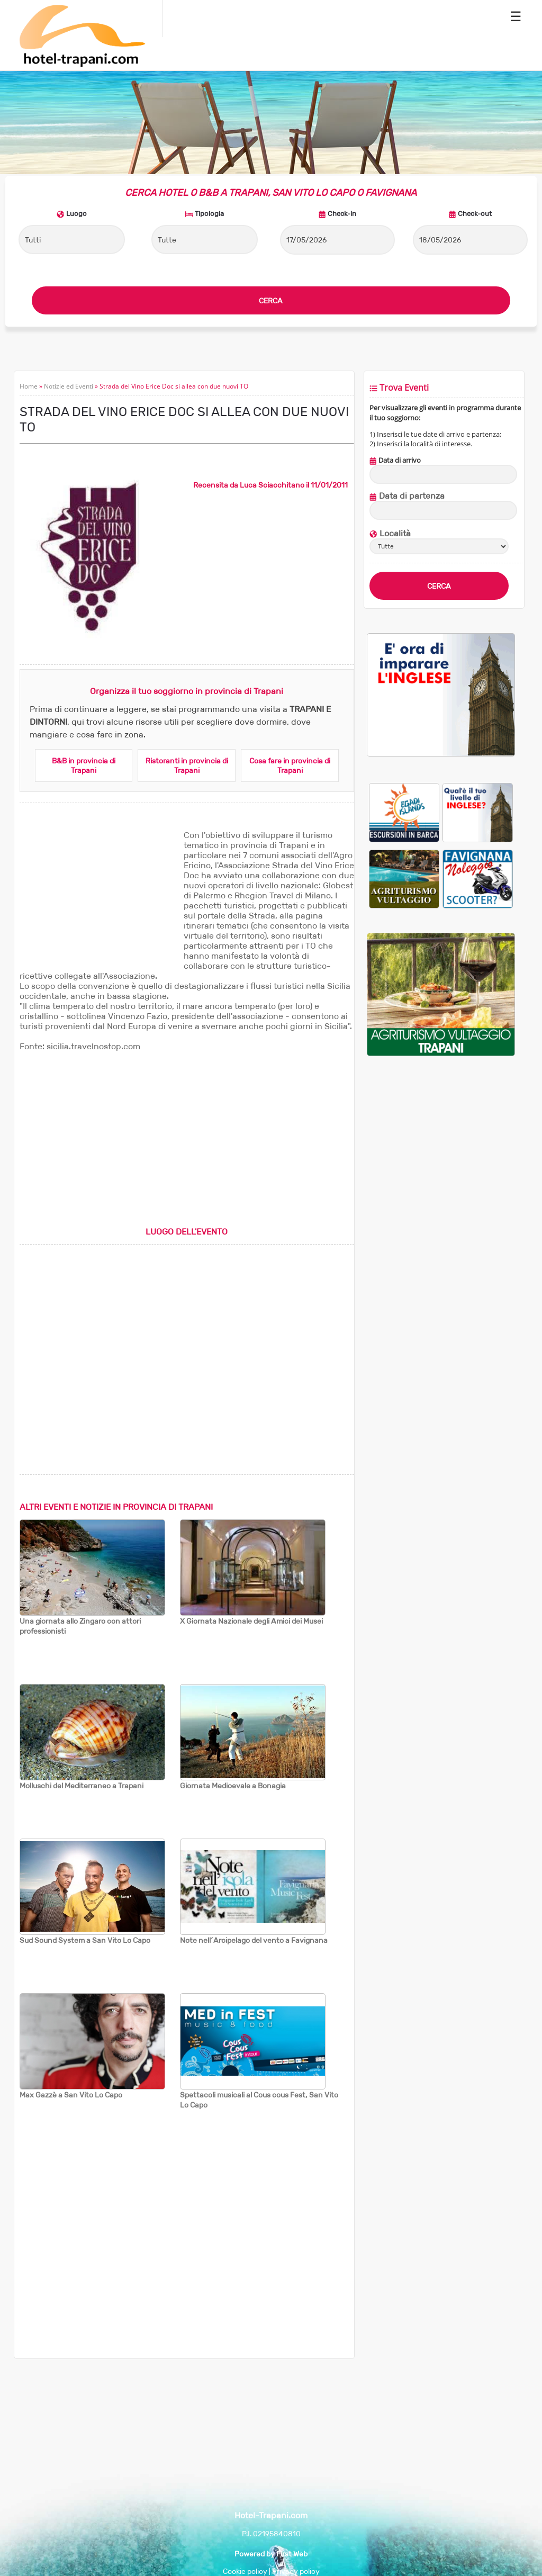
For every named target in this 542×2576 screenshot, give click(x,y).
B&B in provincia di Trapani (83, 765)
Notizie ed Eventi (68, 386)
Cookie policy (245, 2571)
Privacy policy (296, 2571)
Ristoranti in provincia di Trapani (187, 765)
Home (29, 386)
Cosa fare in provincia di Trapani (289, 765)
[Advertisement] (99, 896)
